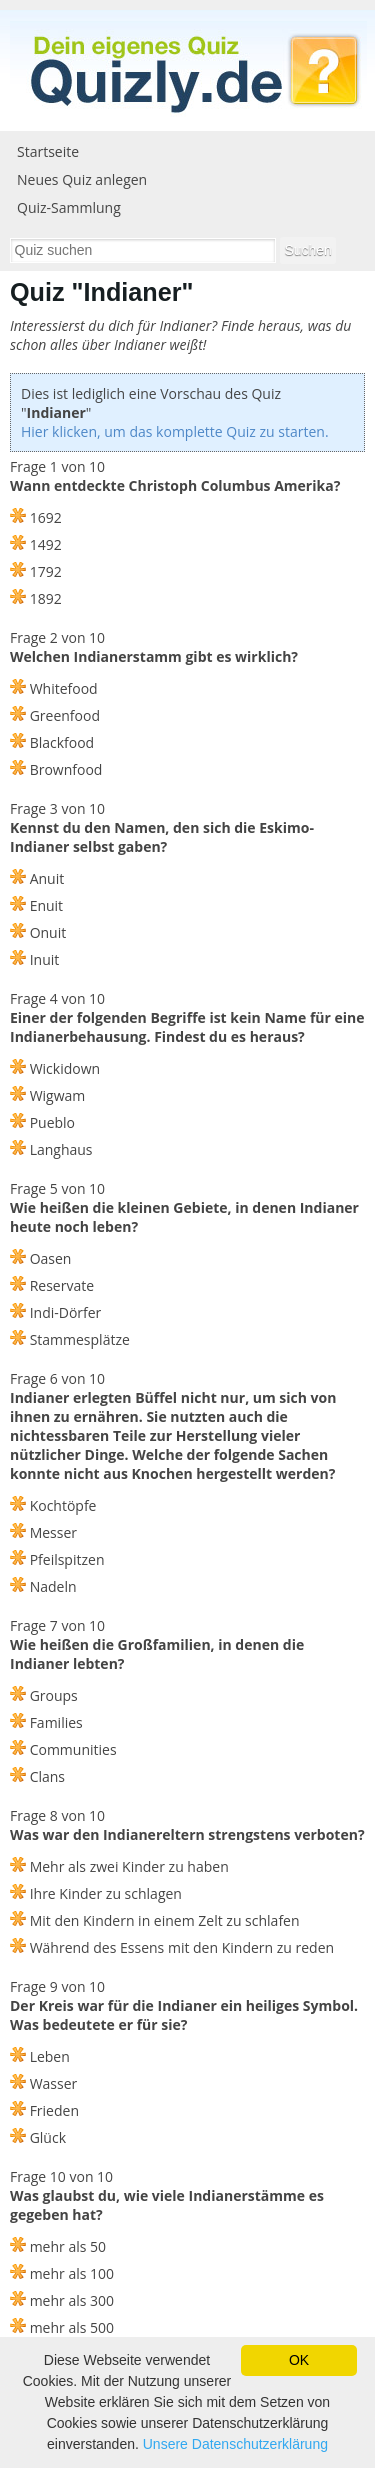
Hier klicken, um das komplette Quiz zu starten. (175, 431)
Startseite (48, 151)
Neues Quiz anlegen (82, 179)
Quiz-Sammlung (69, 207)
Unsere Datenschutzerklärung (235, 2444)
